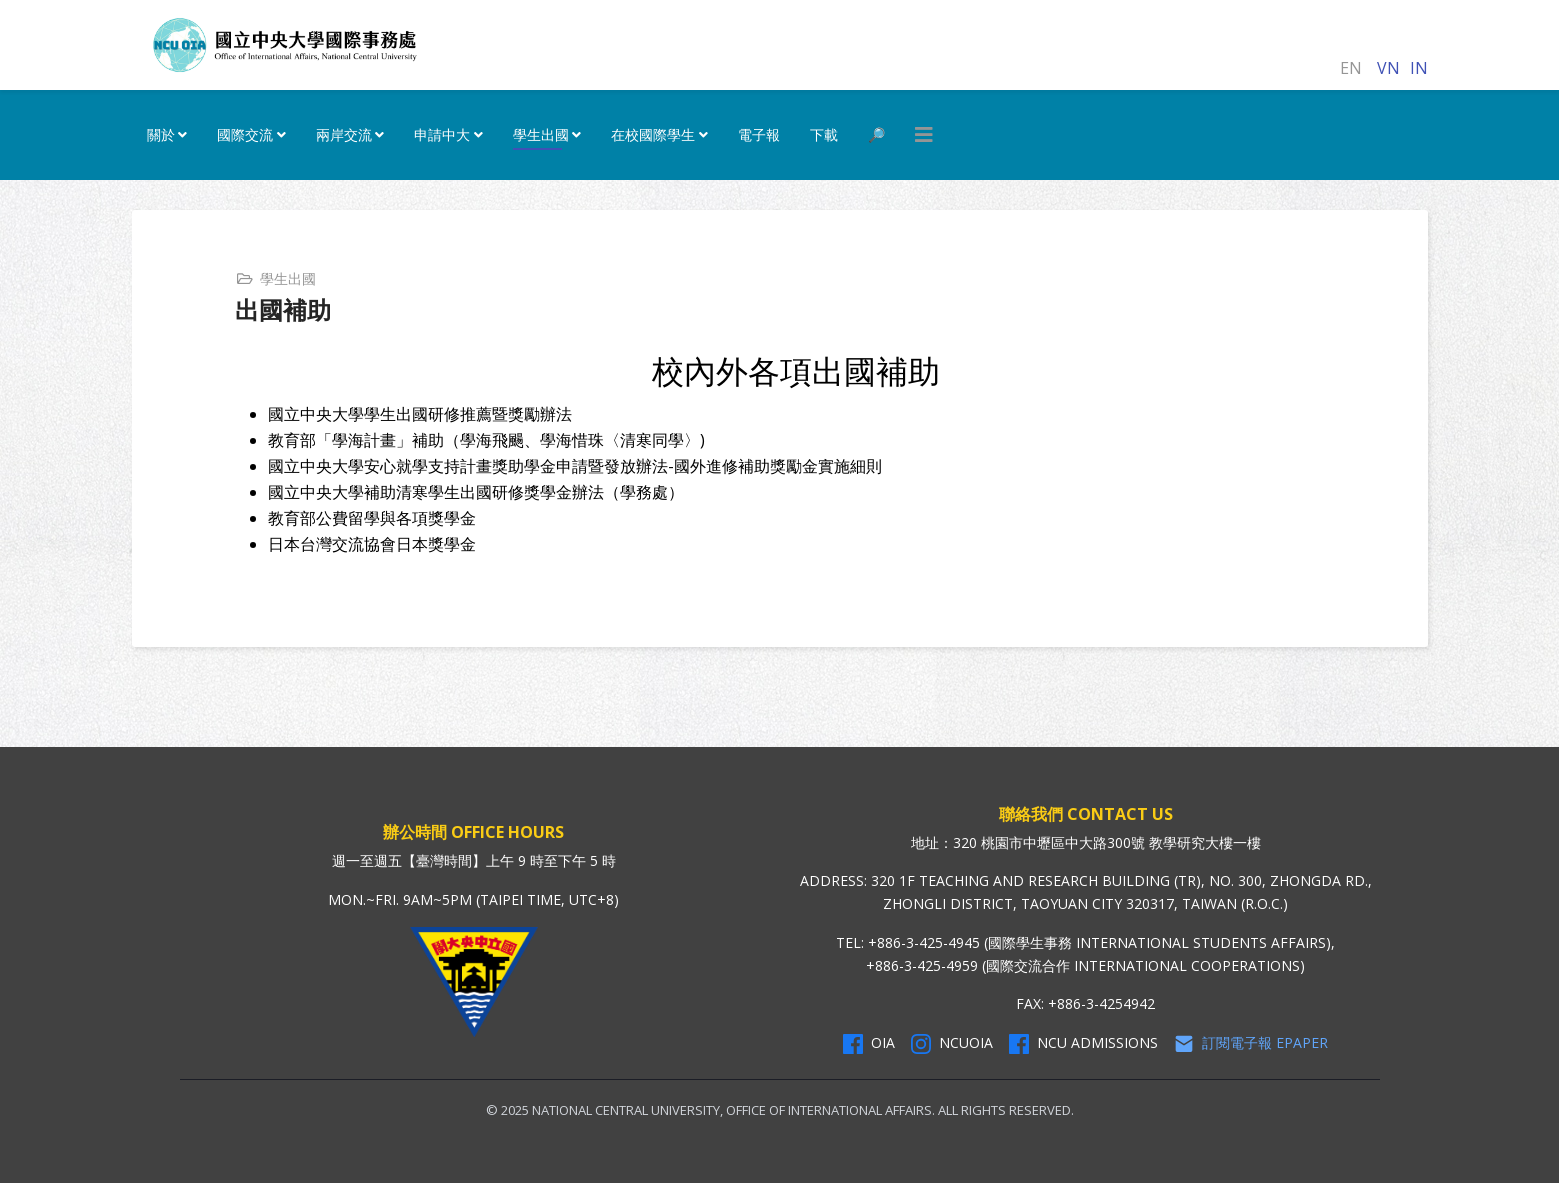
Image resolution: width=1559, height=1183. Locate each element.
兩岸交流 (344, 134)
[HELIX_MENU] (924, 135)
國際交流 (245, 134)
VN (1388, 68)
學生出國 (541, 134)
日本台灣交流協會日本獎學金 (372, 544)
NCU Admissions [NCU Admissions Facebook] (1083, 1043)
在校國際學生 (653, 134)
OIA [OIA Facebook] (869, 1043)
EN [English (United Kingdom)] (1351, 68)
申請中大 (442, 134)
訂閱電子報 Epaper (1251, 1043)
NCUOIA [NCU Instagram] (952, 1043)
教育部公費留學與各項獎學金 (372, 518)
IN (1419, 68)
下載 (824, 134)
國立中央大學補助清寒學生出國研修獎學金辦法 (436, 492)
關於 (161, 134)
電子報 (759, 134)
